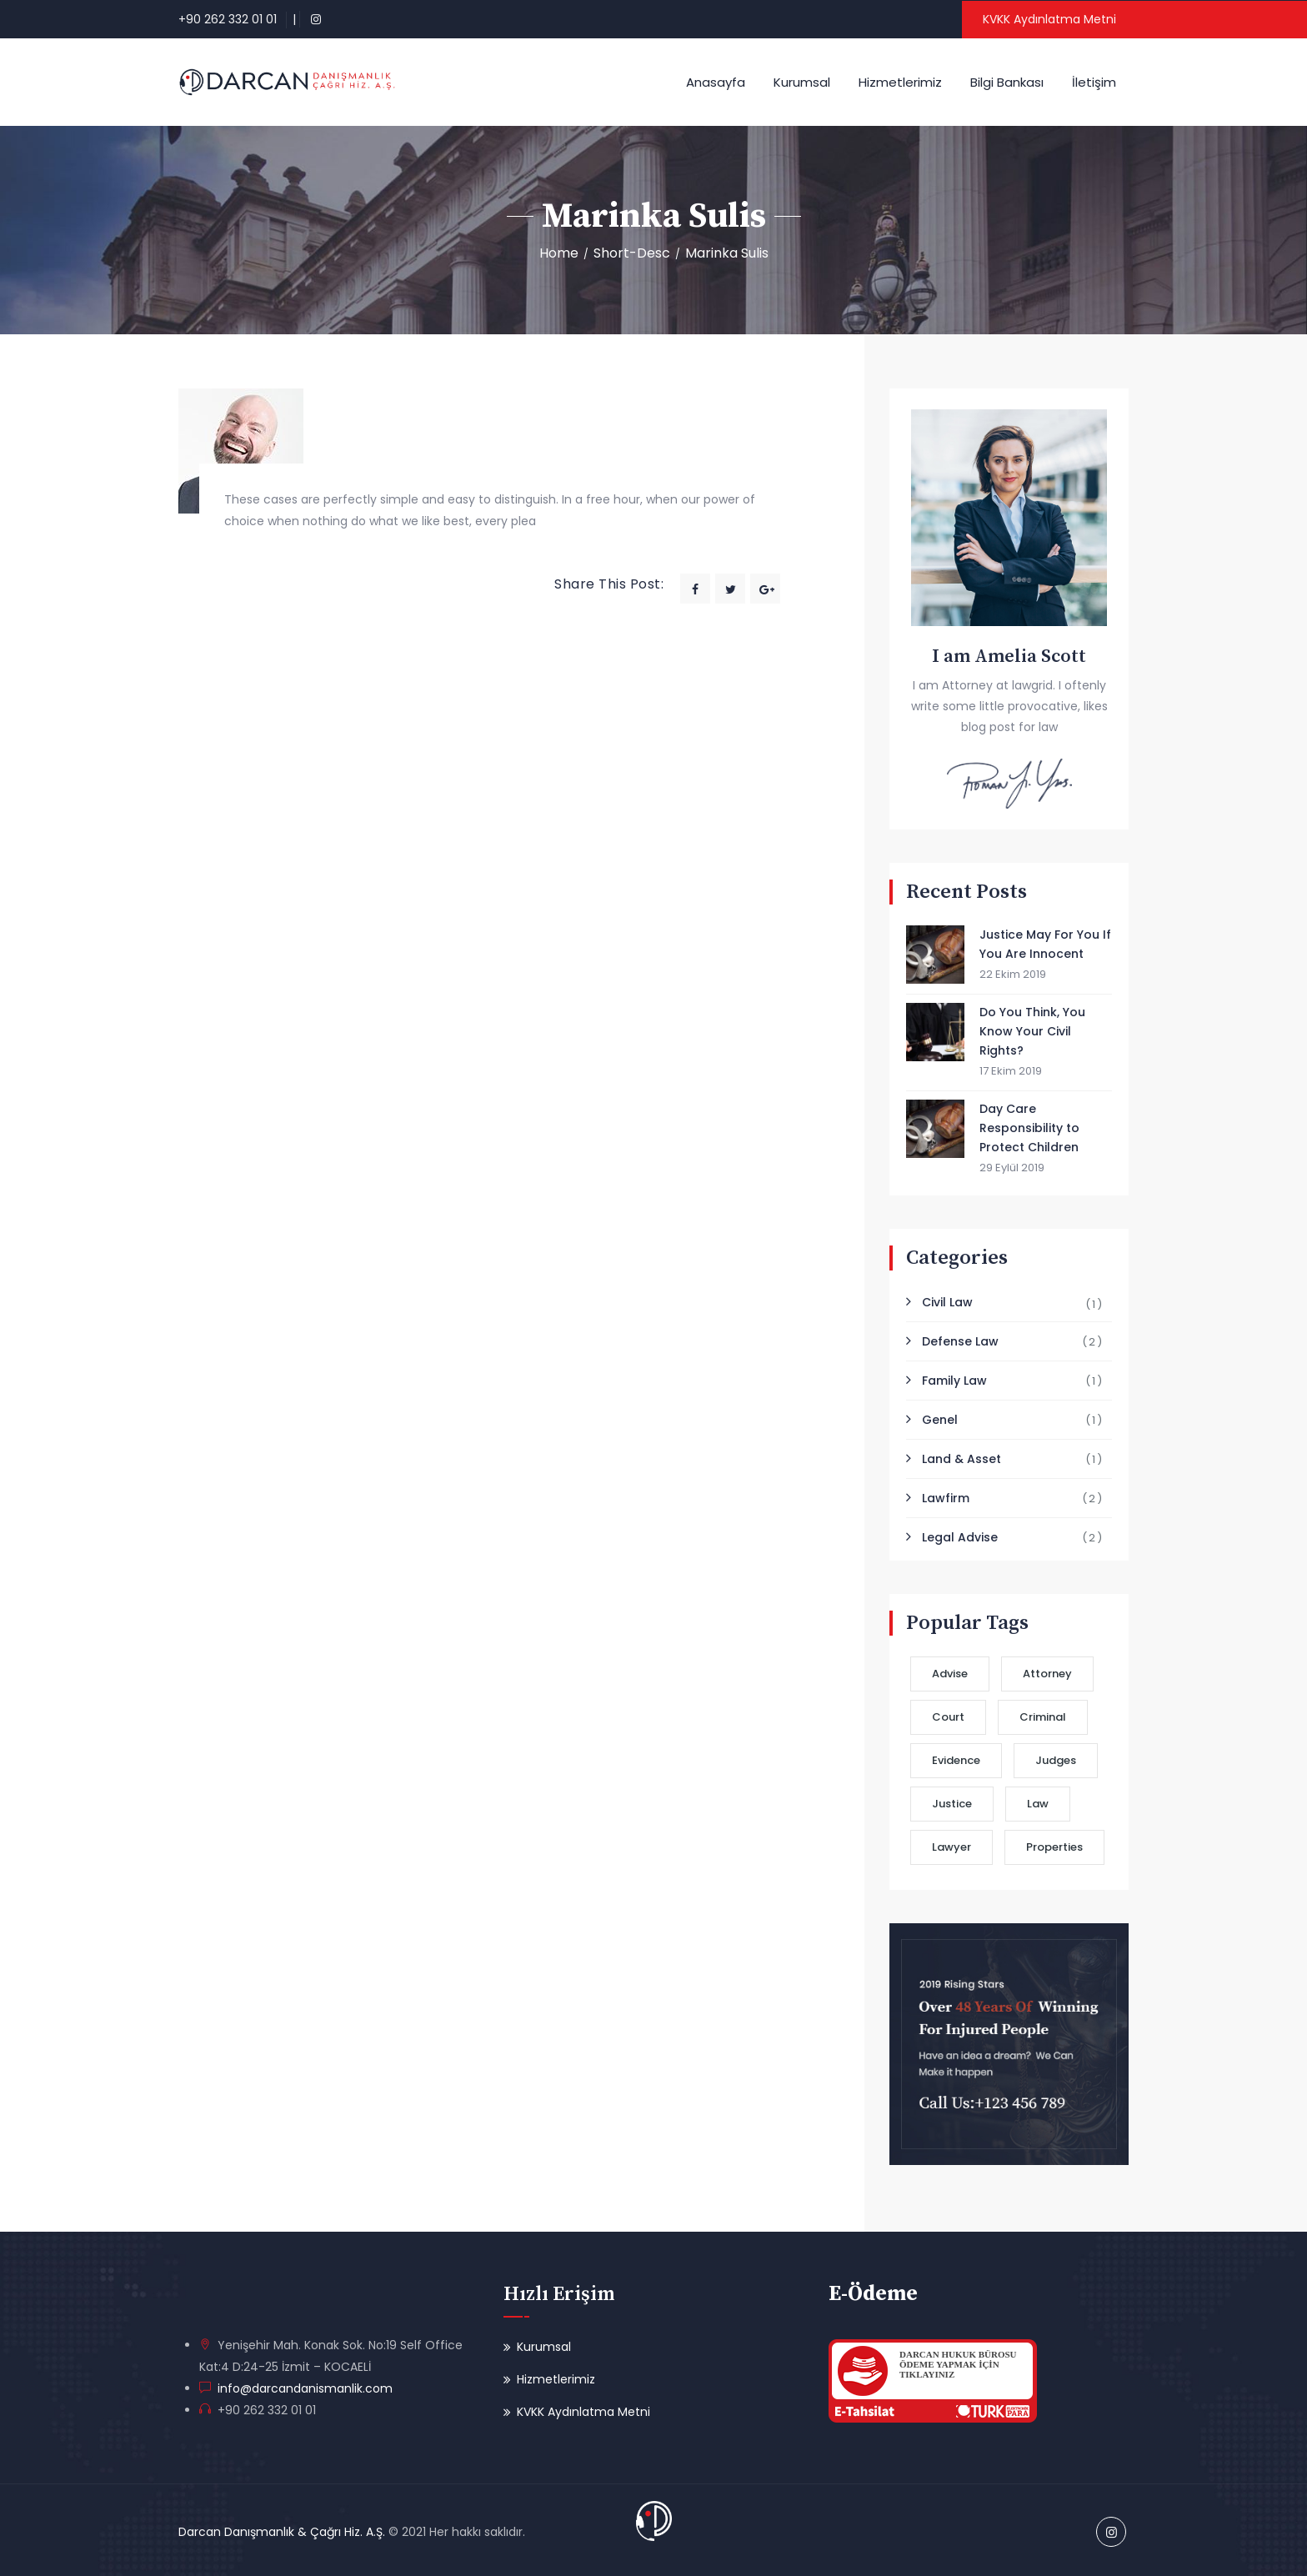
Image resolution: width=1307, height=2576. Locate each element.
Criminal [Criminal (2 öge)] (1042, 1717)
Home (558, 253)
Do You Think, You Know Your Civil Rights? (1032, 1031)
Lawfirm (945, 1498)
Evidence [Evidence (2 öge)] (956, 1760)
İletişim (1094, 82)
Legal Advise (960, 1537)
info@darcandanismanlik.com (302, 2388)
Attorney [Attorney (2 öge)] (1047, 1673)
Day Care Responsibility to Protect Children (1029, 1127)
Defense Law (960, 1341)
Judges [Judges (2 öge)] (1055, 1760)
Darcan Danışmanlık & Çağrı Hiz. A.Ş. (281, 2531)
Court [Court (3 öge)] (948, 1717)
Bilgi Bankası (1007, 82)
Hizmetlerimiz (900, 82)
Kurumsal (802, 82)
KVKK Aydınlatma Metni (1049, 19)
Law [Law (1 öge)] (1038, 1804)
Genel (940, 1419)
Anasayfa (715, 82)
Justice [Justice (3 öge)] (952, 1804)
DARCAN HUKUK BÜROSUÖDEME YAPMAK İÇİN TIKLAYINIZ (958, 2364)
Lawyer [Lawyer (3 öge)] (951, 1847)
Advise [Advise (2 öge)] (950, 1673)
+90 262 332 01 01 (227, 19)
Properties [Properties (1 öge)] (1054, 1847)
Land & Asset (961, 1459)
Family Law (954, 1380)
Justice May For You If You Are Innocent (1045, 944)
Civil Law (947, 1302)
